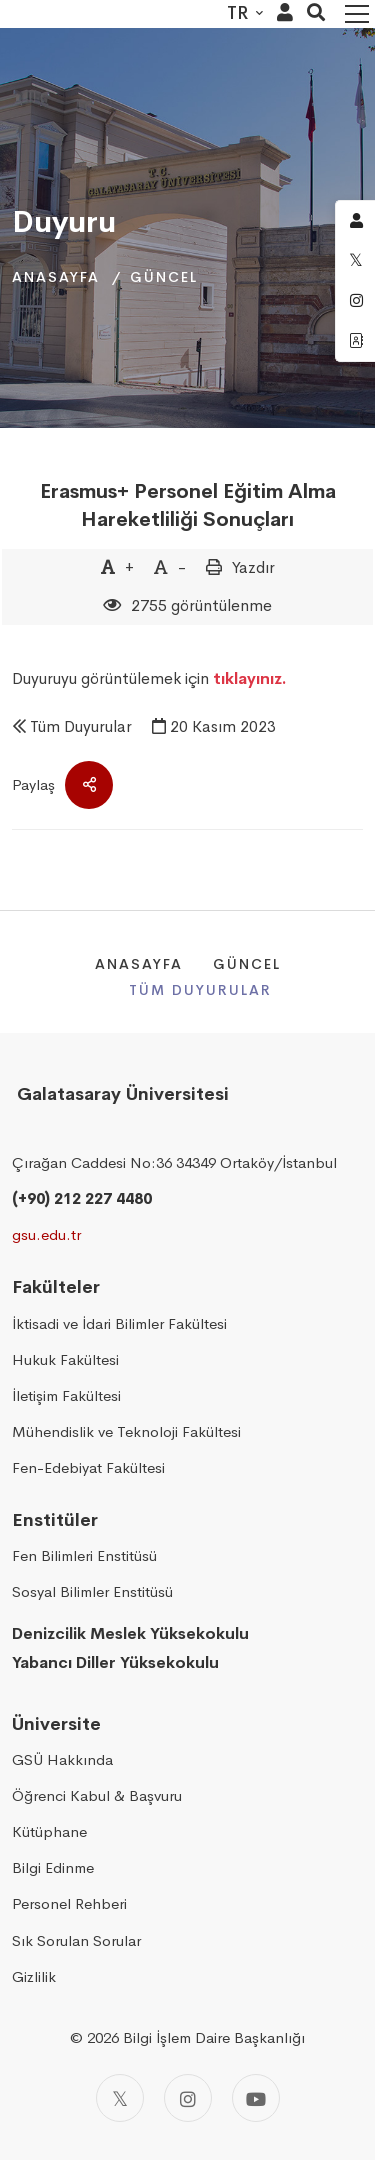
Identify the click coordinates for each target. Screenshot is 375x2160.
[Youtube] (256, 2098)
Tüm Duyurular (81, 726)
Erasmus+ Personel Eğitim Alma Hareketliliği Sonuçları (188, 505)
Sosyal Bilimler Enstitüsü (92, 1591)
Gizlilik (34, 1976)
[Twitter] (120, 2098)
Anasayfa (56, 277)
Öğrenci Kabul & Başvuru (97, 1795)
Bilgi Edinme (53, 1867)
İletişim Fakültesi (66, 1395)
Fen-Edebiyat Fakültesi (88, 1467)
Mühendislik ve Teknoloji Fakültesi (126, 1431)
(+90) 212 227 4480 (82, 1198)
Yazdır (253, 567)
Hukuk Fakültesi (65, 1359)
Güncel (164, 277)
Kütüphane (49, 1831)
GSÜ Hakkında (62, 1759)
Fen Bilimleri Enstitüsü (84, 1555)
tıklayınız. (250, 678)
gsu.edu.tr (46, 1234)
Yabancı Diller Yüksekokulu (115, 1662)
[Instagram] (188, 2098)
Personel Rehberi (69, 1903)
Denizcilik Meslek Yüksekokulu (130, 1633)
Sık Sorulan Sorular (76, 1940)
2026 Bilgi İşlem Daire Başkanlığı (196, 2037)
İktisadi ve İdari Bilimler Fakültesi (119, 1323)
